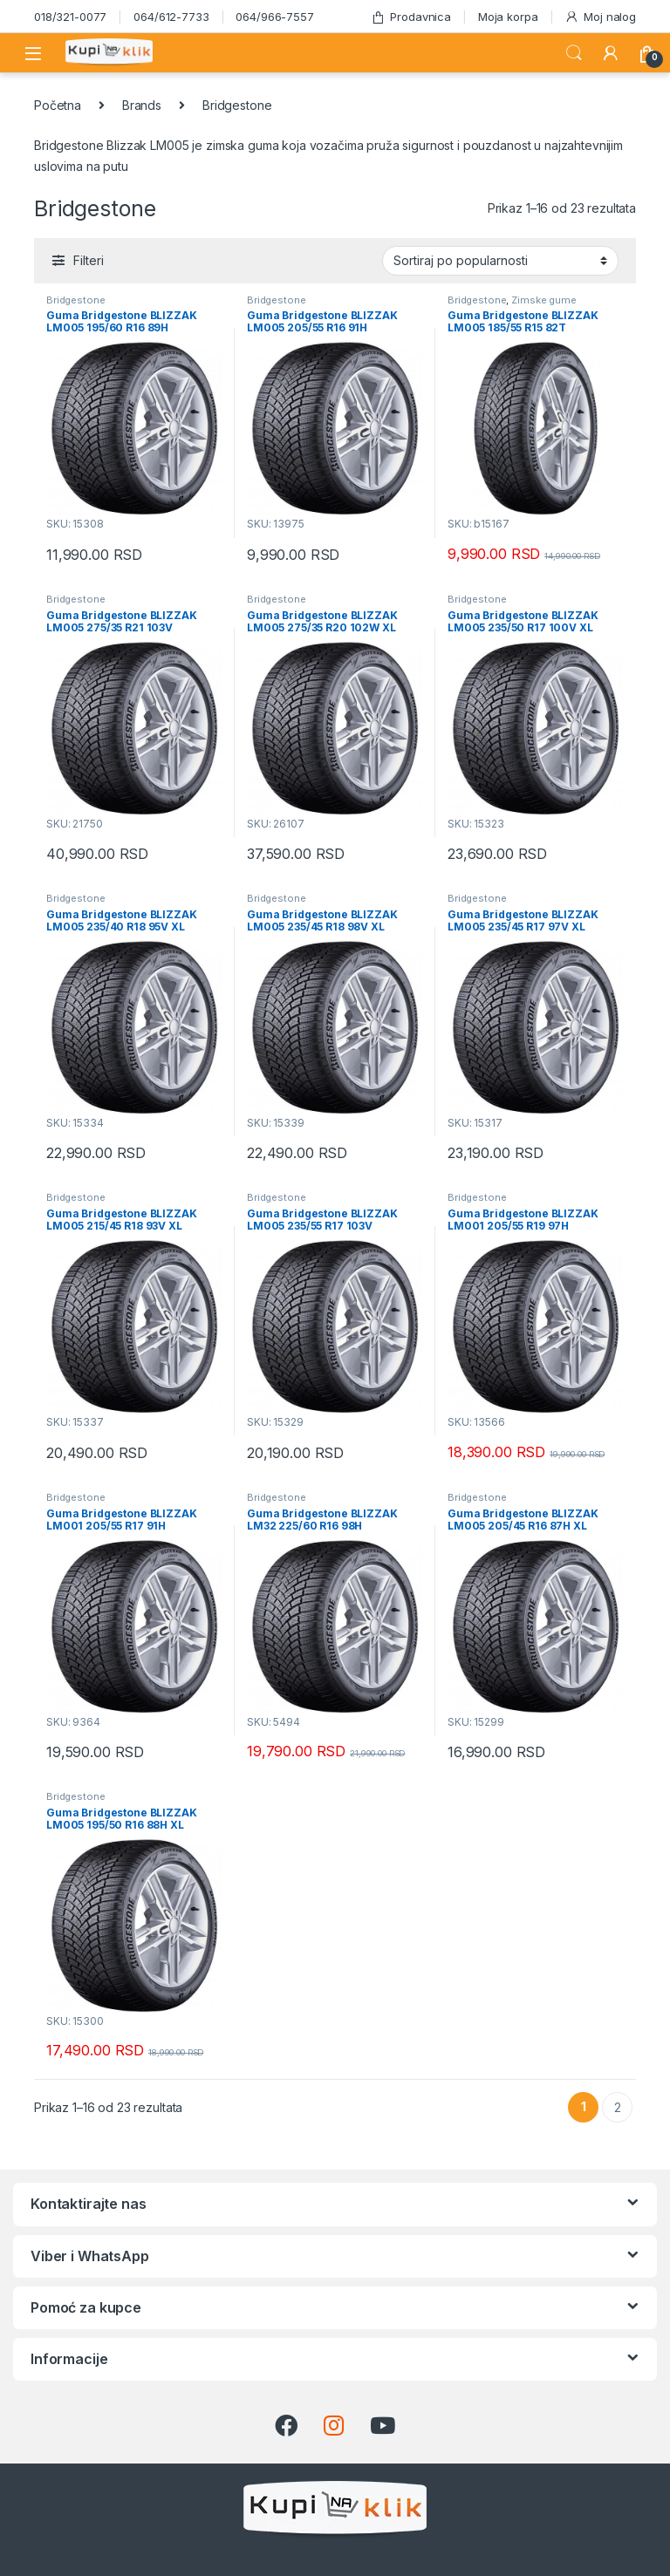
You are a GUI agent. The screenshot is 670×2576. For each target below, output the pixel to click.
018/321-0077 (70, 17)
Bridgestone (75, 300)
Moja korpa (508, 17)
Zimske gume (543, 300)
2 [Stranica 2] (617, 2107)
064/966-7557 (274, 17)
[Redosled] (500, 261)
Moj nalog (600, 17)
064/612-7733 (171, 17)
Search (574, 53)
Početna (57, 105)
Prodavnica (411, 17)
